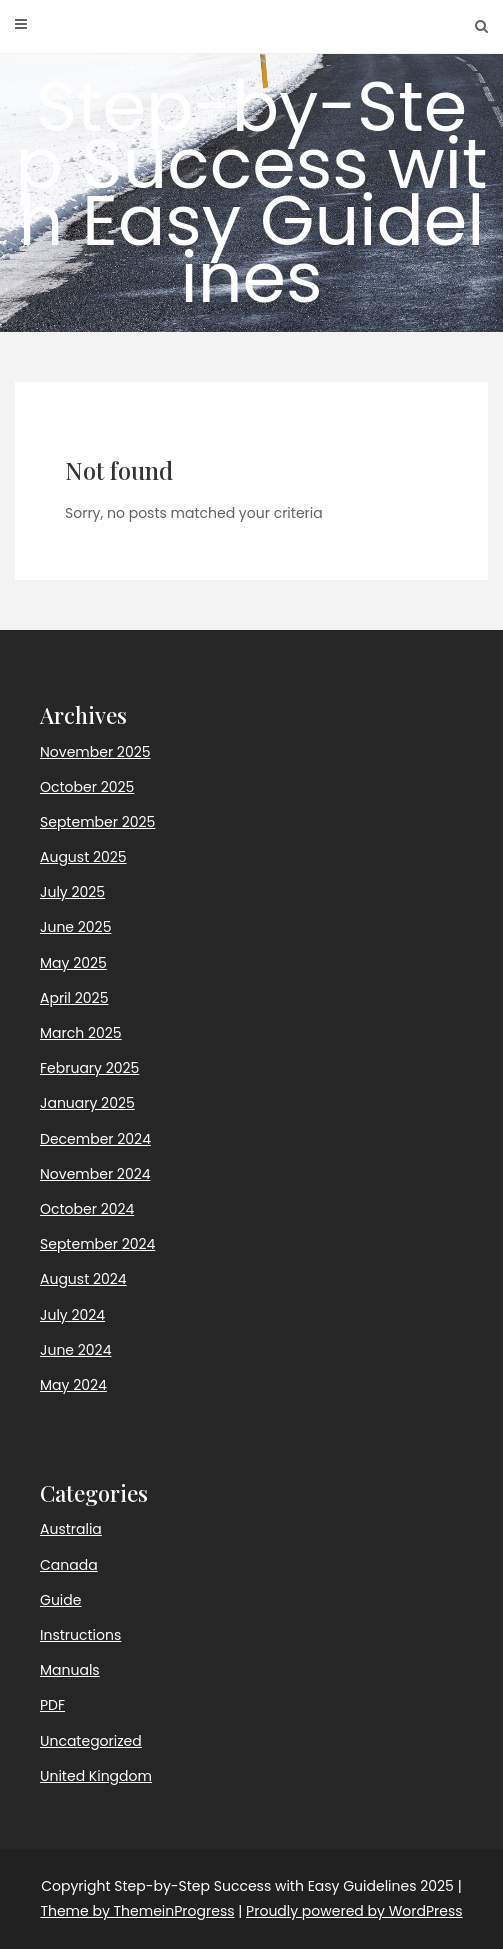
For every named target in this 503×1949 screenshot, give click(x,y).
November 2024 (95, 1174)
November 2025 (95, 752)
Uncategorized (91, 1741)
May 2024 (73, 1385)
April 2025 (74, 998)
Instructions (80, 1635)
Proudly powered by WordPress (354, 1911)
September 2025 (97, 822)
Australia (71, 1529)
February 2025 (89, 1068)
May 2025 (73, 963)
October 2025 (87, 787)
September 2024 (97, 1244)
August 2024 (83, 1279)
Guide (60, 1600)
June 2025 (75, 927)
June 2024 (75, 1350)
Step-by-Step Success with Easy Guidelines (251, 192)
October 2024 (87, 1209)
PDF (52, 1705)
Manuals (70, 1670)
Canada (69, 1565)
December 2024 (95, 1139)
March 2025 (81, 1033)
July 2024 (72, 1315)
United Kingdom (96, 1776)
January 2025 (87, 1103)
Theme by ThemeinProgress (137, 1911)
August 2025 (83, 857)
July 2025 (72, 892)
